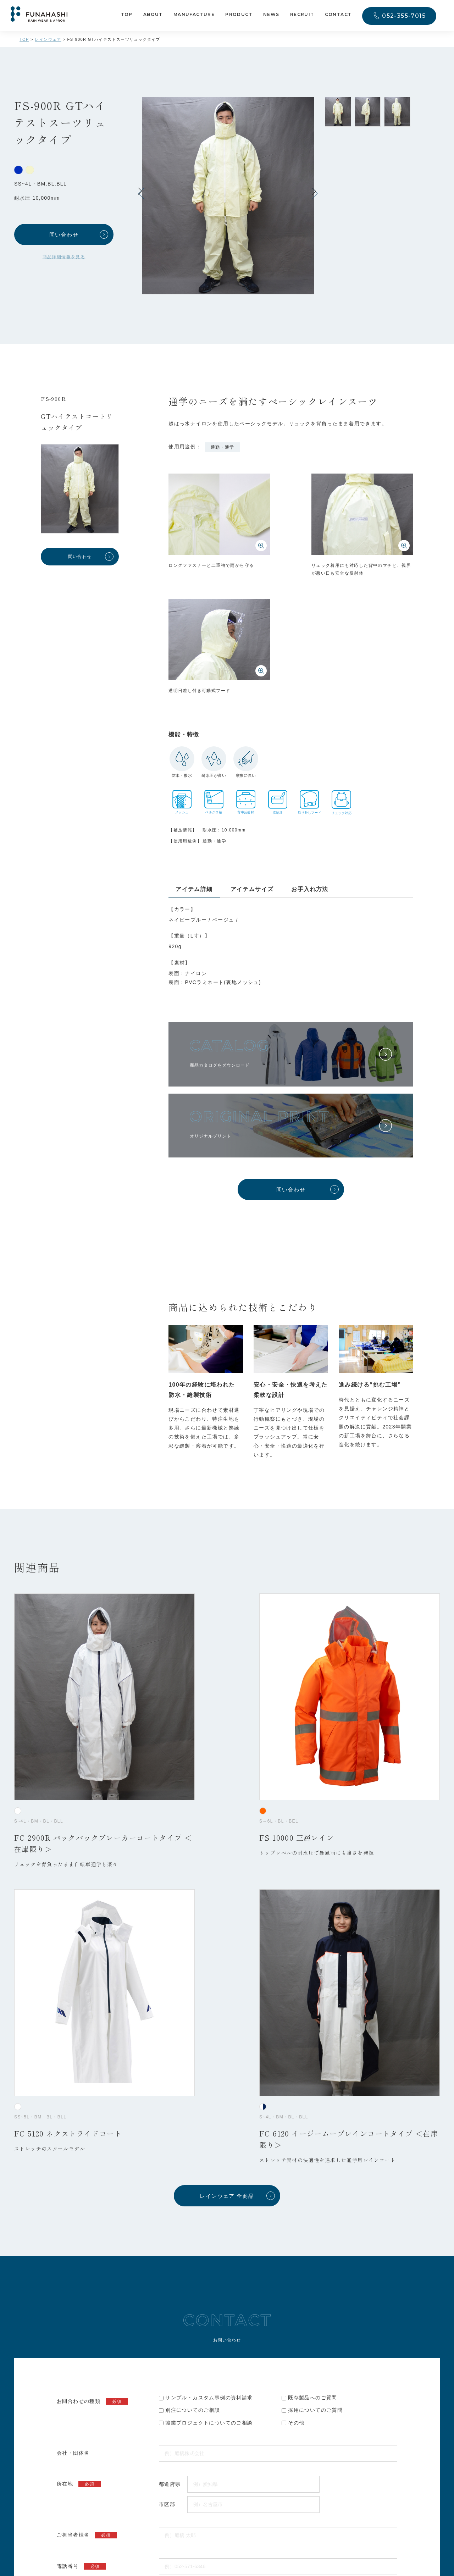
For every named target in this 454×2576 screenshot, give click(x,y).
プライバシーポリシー (216, 2248)
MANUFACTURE (194, 15)
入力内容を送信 (227, 2289)
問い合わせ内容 (90, 2130)
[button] (315, 193)
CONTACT (338, 15)
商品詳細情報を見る (64, 256)
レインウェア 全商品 (227, 1698)
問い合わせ (63, 235)
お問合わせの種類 (92, 1903)
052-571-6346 (138, 2458)
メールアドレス (90, 2099)
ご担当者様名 (87, 2037)
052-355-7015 (404, 16)
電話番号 (81, 2068)
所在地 (79, 1986)
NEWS (271, 15)
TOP (127, 15)
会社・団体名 (73, 1955)
